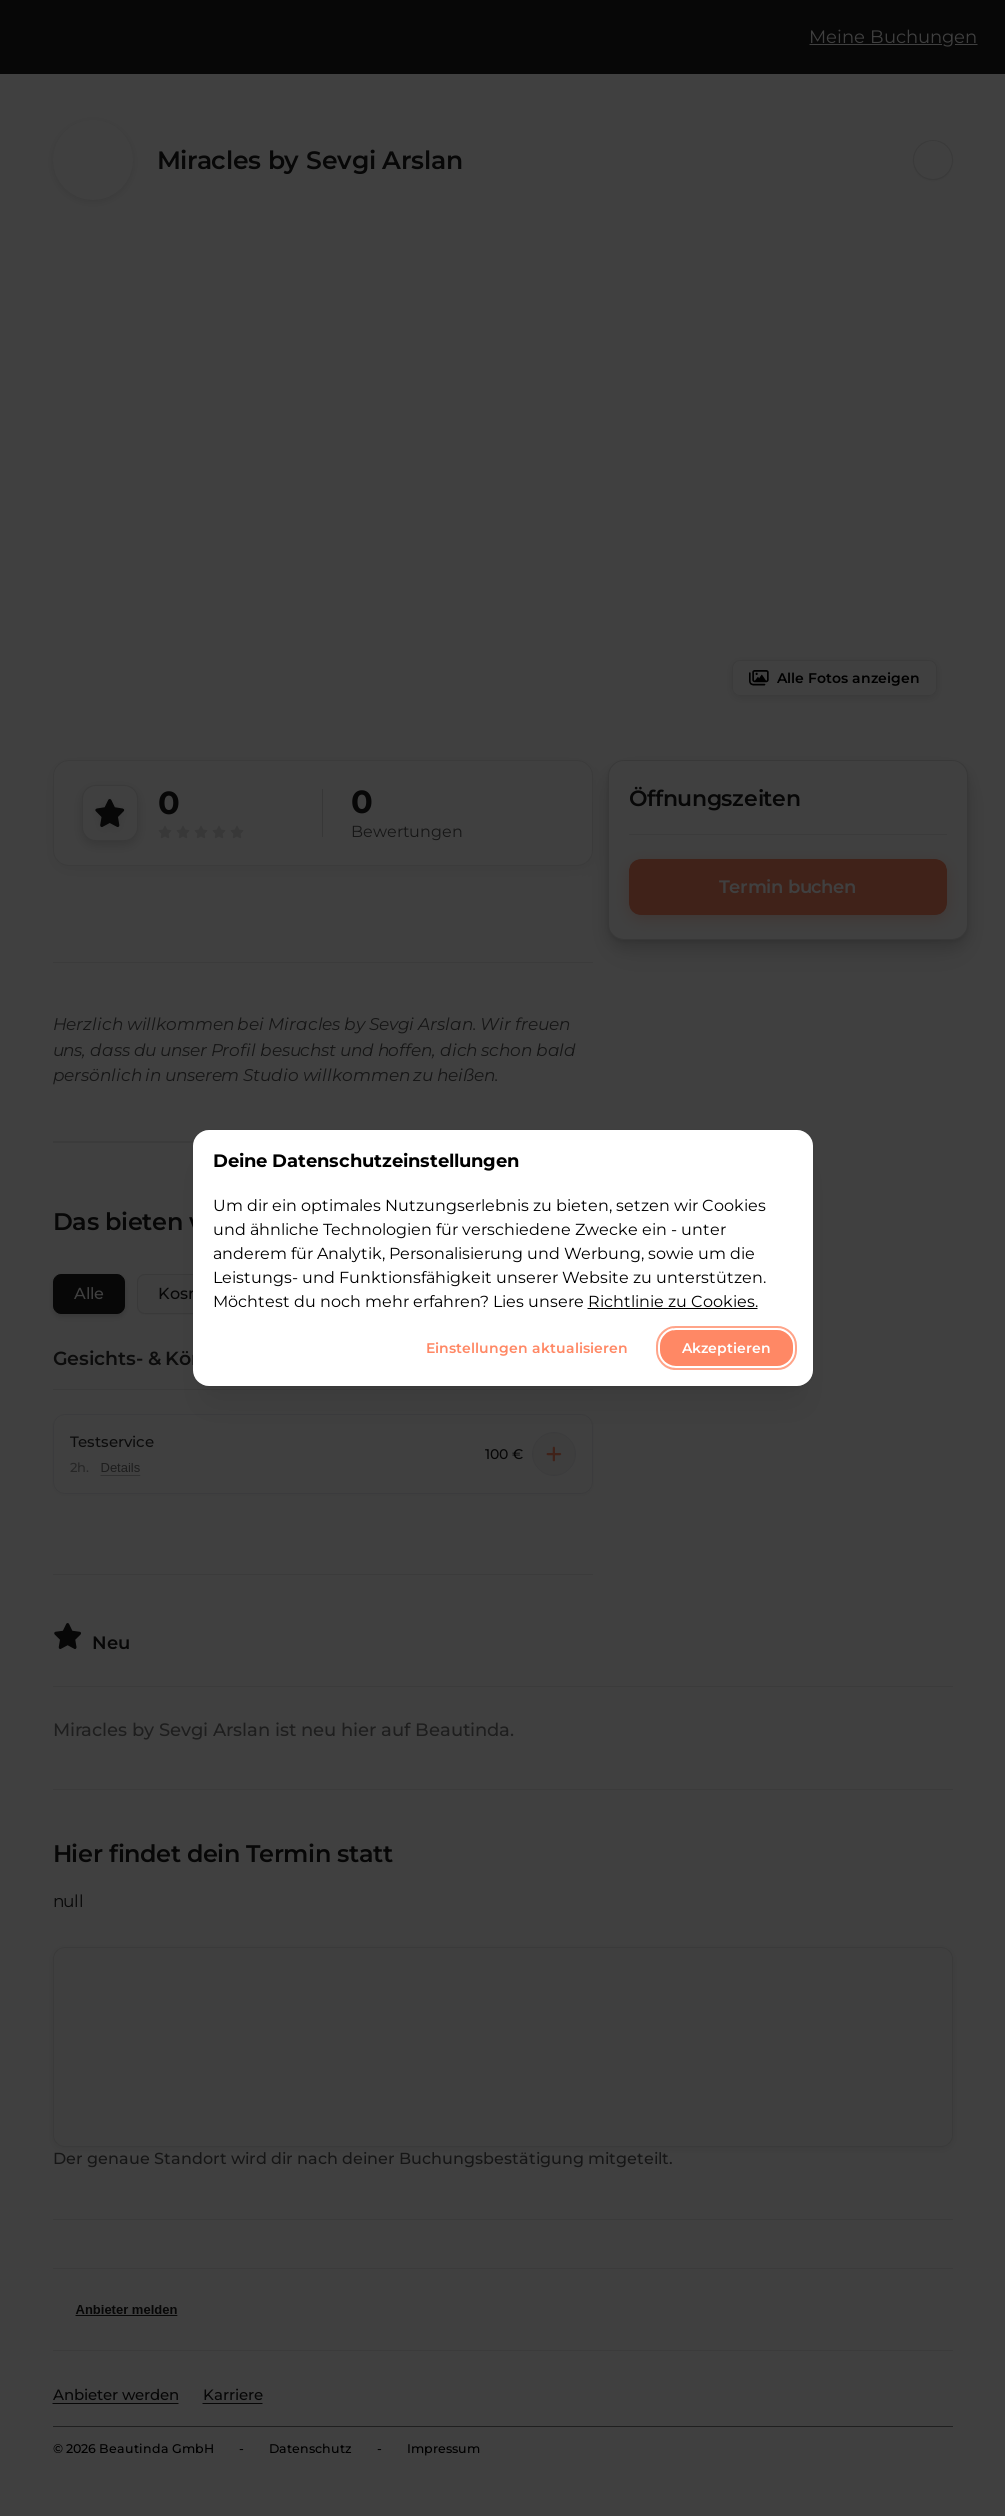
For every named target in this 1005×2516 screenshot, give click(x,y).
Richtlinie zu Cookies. (673, 1301)
